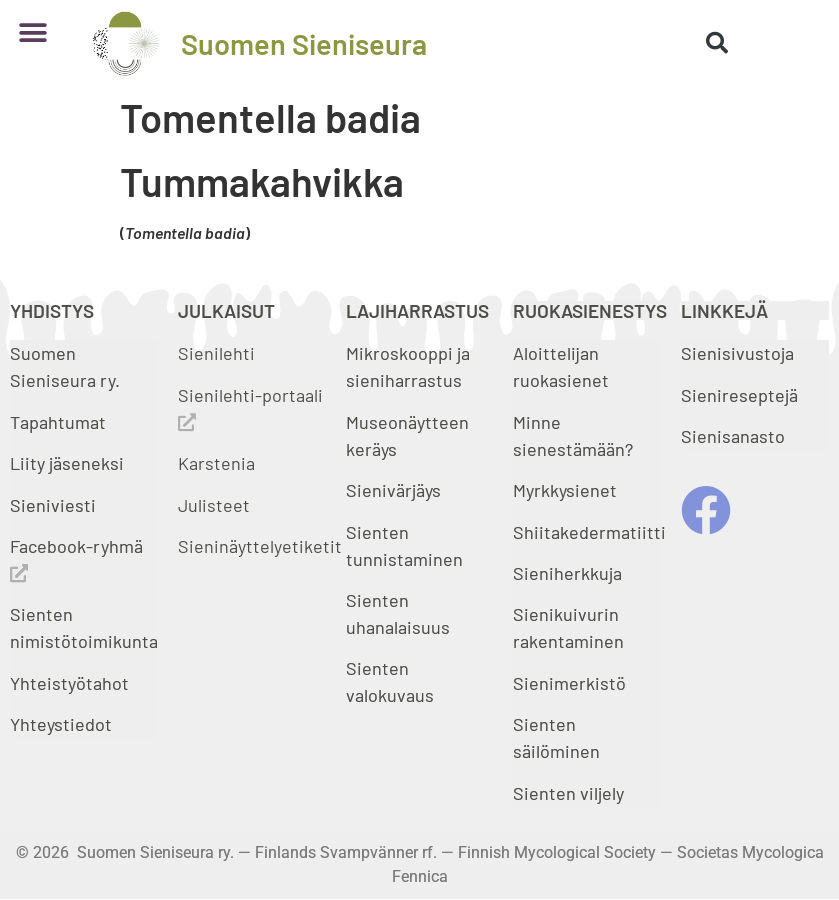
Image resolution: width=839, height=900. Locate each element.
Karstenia (216, 463)
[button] (32, 33)
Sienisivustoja (737, 353)
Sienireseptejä (739, 395)
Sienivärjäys (393, 490)
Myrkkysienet (565, 490)
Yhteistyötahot (69, 683)
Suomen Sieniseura (304, 43)
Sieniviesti (55, 505)
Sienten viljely (568, 793)
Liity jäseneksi (67, 463)
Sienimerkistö (569, 683)
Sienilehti (216, 353)
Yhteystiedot (61, 724)
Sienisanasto (733, 436)
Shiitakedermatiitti (589, 532)
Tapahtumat (58, 422)
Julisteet (214, 505)
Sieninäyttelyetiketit (260, 546)
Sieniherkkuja (567, 573)
